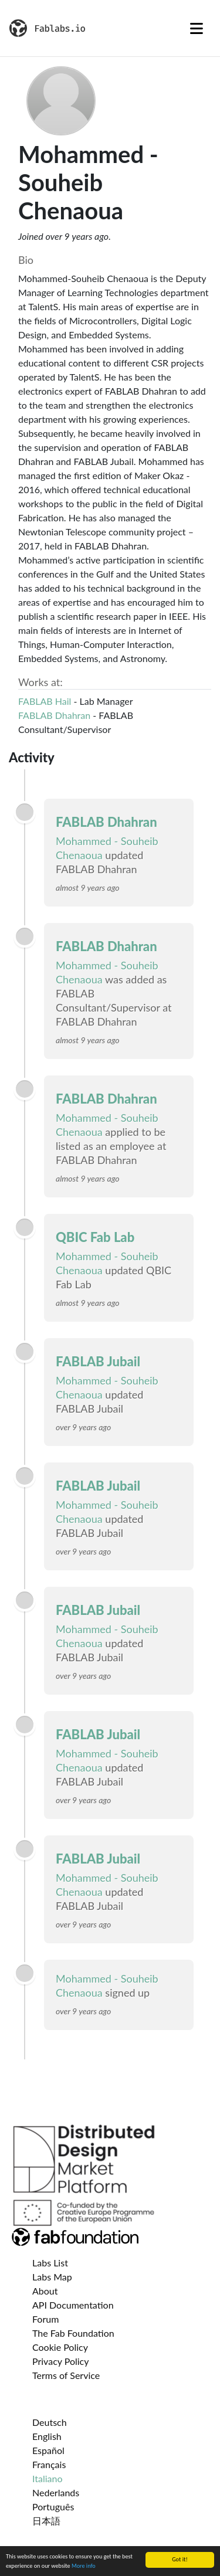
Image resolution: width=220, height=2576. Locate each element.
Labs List (50, 2262)
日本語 (46, 2520)
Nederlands (55, 2492)
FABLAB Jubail (98, 1361)
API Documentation (73, 2304)
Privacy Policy (60, 2361)
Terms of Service (66, 2375)
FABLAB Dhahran (54, 715)
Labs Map (52, 2276)
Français (49, 2464)
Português (53, 2506)
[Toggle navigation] (196, 28)
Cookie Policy (60, 2347)
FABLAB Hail (44, 701)
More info (84, 2566)
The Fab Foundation (73, 2333)
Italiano (47, 2478)
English (47, 2436)
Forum (45, 2318)
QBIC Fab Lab (95, 1237)
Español (48, 2450)
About (45, 2290)
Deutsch (49, 2422)
